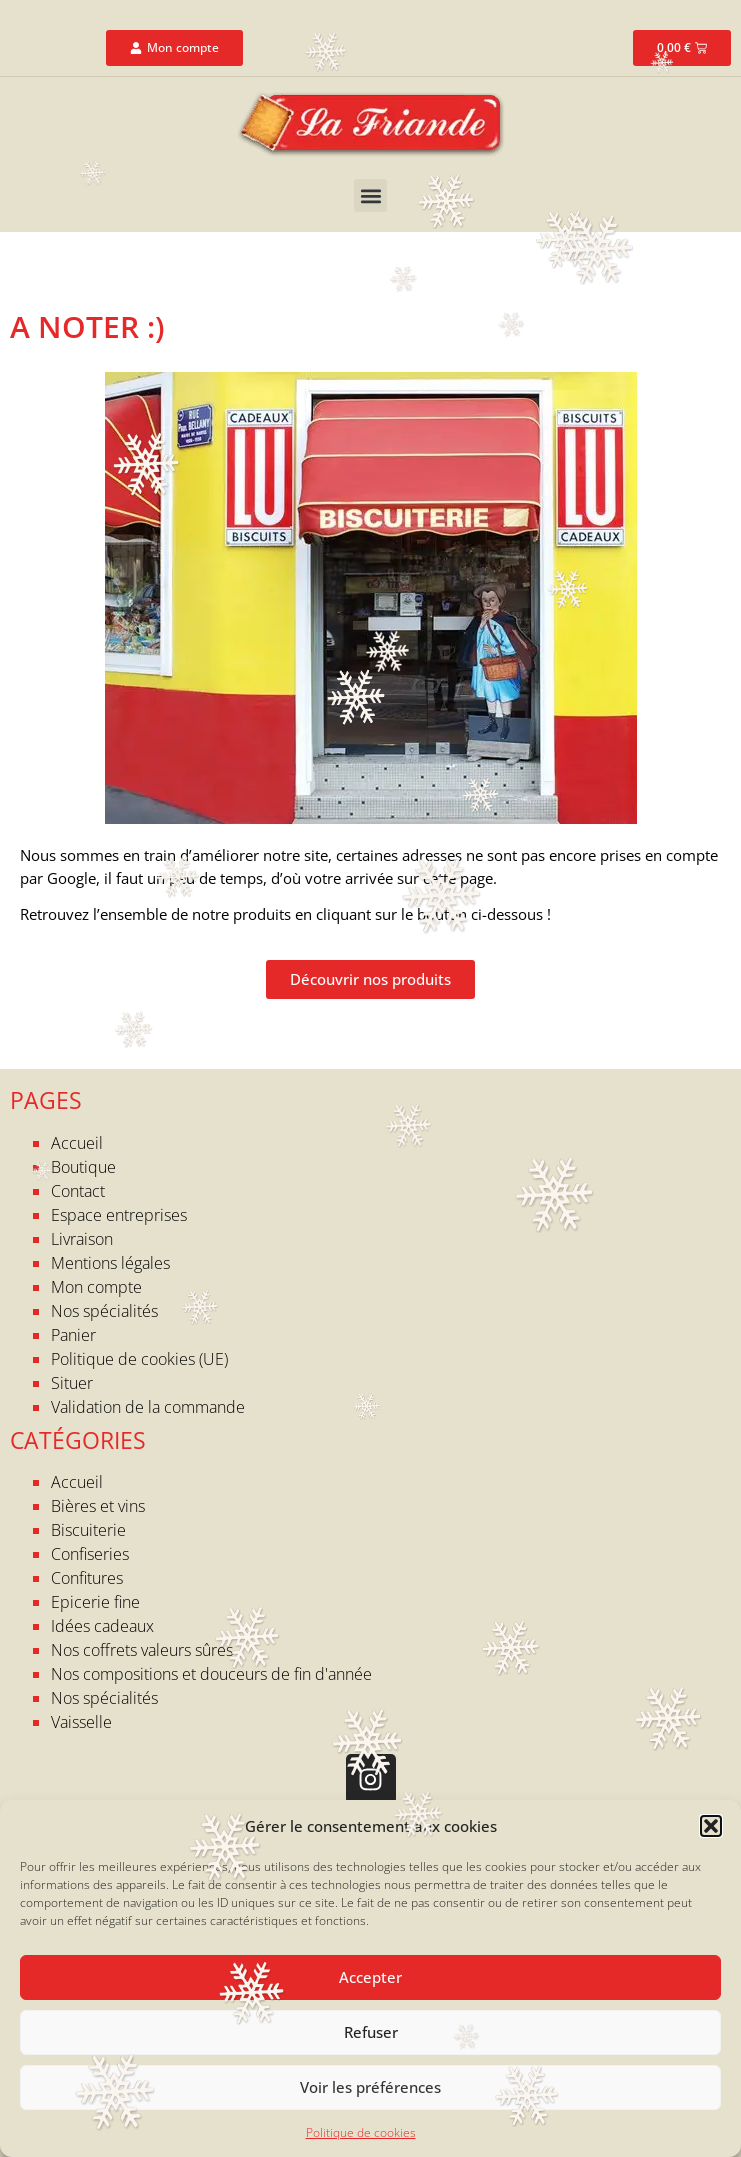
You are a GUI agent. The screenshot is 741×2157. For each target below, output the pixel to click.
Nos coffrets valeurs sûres (142, 1650)
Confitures (87, 1578)
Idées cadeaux (102, 1626)
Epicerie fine (95, 1602)
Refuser (371, 2032)
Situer (72, 1383)
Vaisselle (81, 1722)
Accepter (370, 1977)
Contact (78, 1191)
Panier (73, 1335)
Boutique (83, 1167)
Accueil (77, 1143)
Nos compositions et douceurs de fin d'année (211, 1674)
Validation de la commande (148, 1407)
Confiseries (90, 1554)
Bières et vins (98, 1506)
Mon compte (96, 1287)
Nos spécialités (104, 1311)
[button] (711, 1826)
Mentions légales (110, 1263)
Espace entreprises (119, 1215)
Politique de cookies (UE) (139, 1359)
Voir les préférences (370, 2087)
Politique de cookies (361, 2132)
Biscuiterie (88, 1530)
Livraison (82, 1239)
